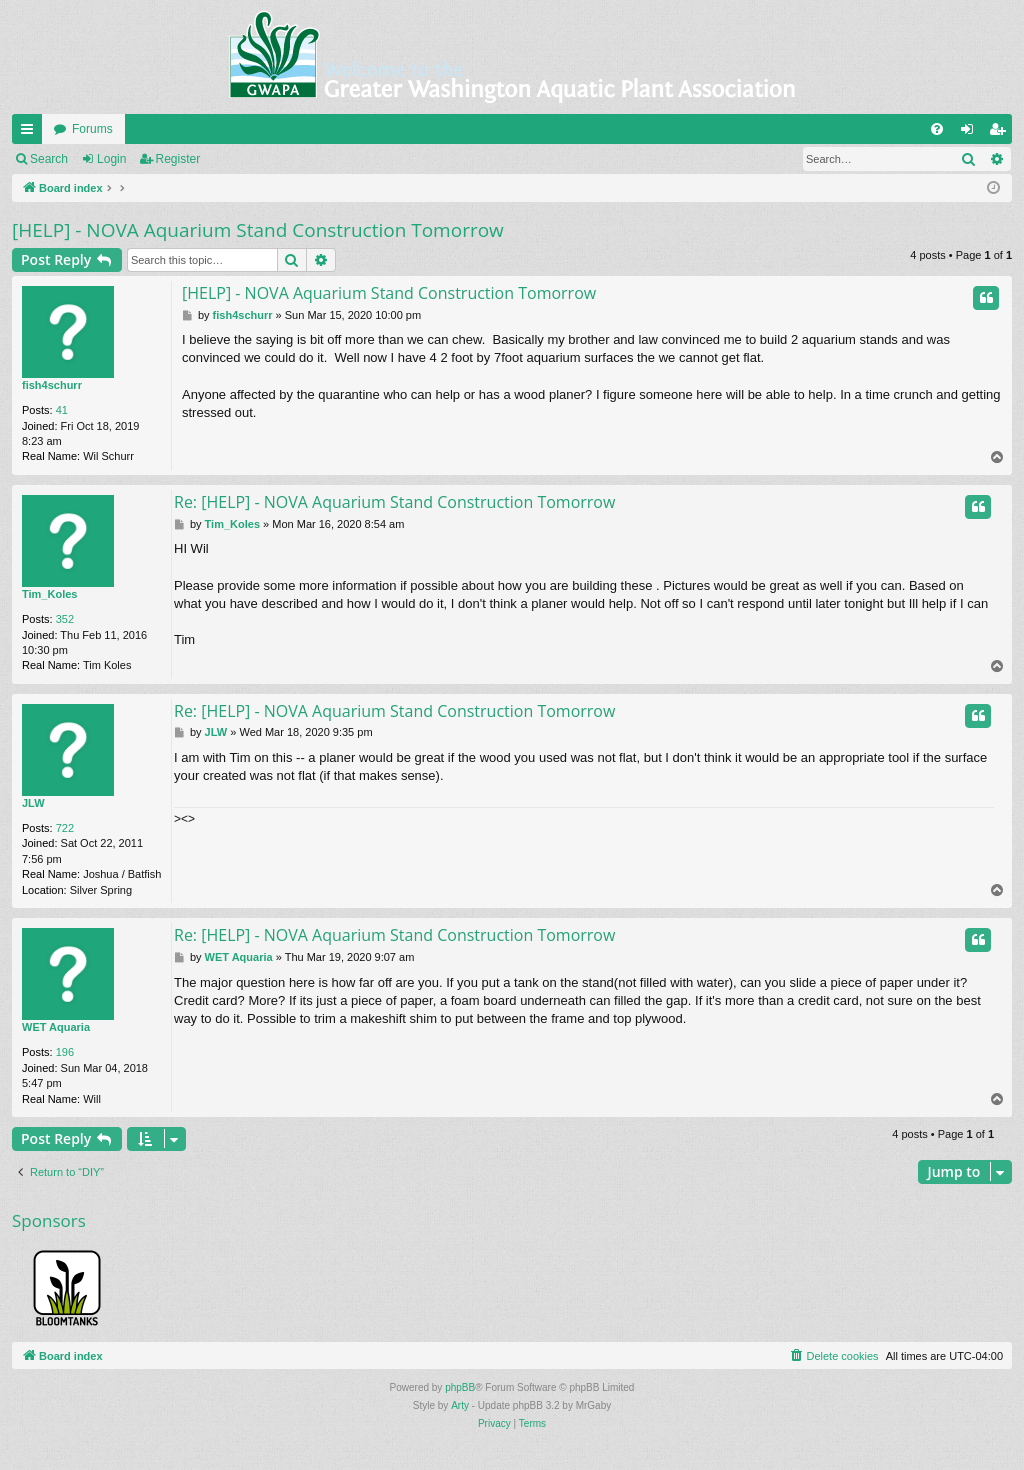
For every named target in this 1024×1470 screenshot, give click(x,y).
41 (62, 410)
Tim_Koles (49, 594)
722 (65, 828)
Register (178, 159)
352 (65, 619)
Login (111, 159)
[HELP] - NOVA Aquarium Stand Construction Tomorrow (258, 230)
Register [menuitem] (1001, 133)
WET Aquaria (56, 1027)
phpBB (460, 1387)
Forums (92, 129)
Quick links (31, 133)
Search (49, 159)
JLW (33, 803)
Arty (460, 1405)
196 (65, 1052)
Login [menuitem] (971, 133)
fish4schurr (52, 385)
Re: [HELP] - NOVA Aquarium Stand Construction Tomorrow (394, 502)
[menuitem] (937, 129)
